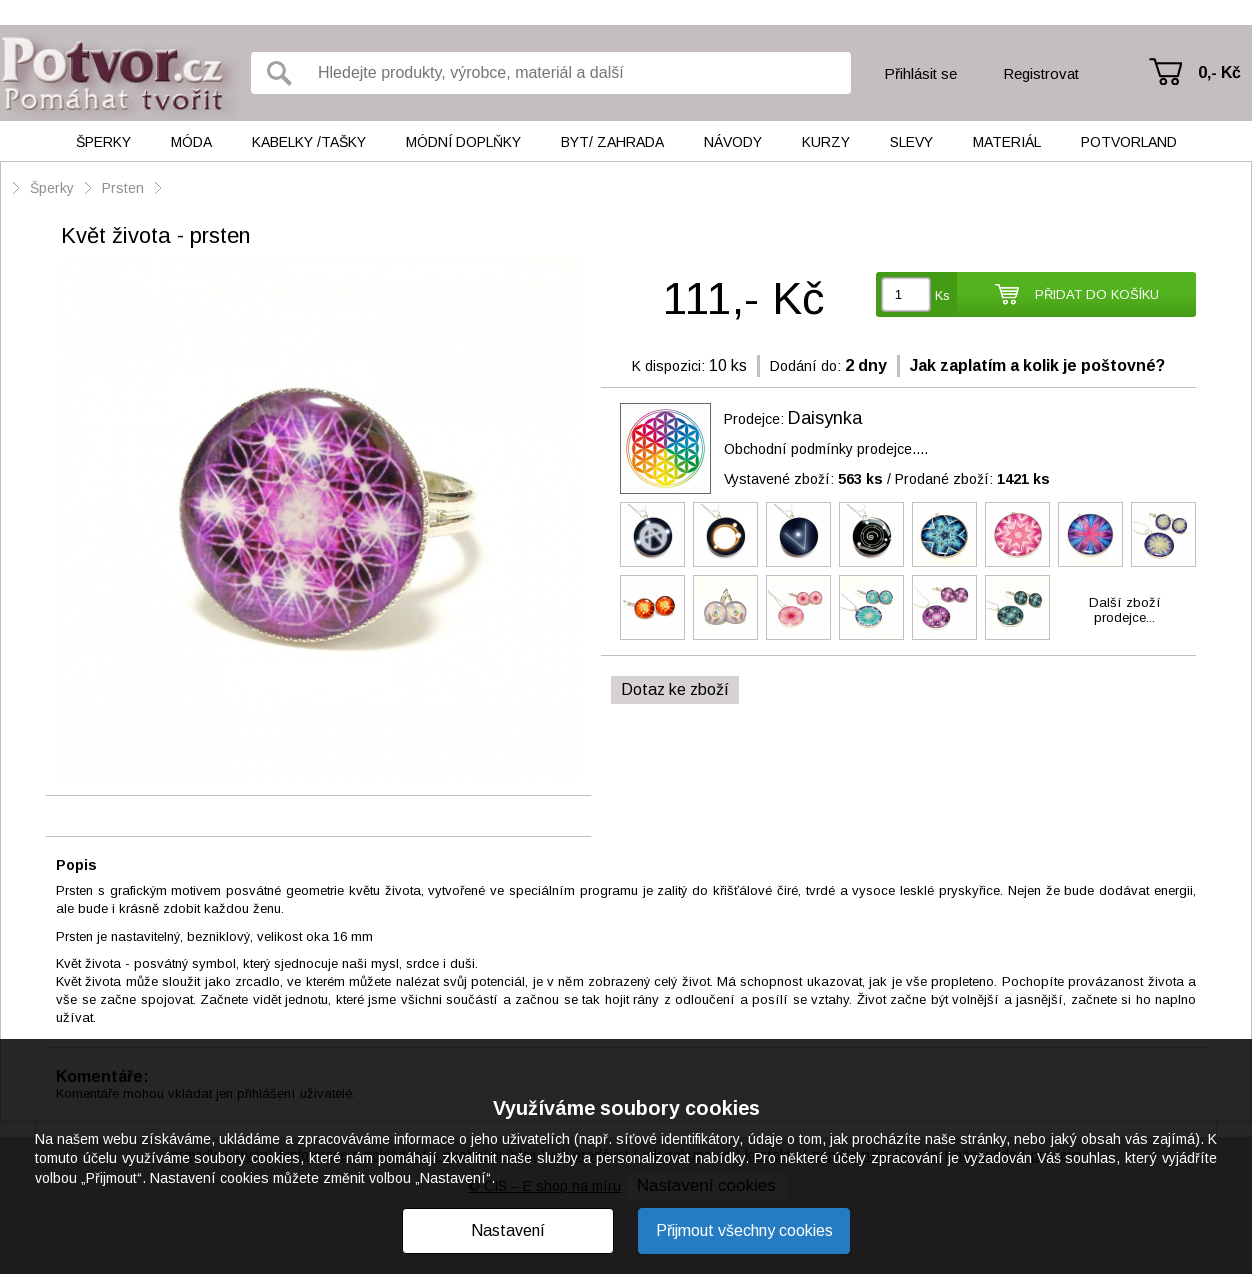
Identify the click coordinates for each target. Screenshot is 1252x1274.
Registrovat (1041, 73)
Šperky (103, 142)
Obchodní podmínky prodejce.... (826, 449)
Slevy (911, 142)
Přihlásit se (920, 73)
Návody (733, 142)
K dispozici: (668, 366)
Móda (191, 142)
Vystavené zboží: (803, 479)
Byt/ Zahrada (612, 142)
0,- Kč (1219, 72)
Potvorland (1129, 142)
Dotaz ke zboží (675, 689)
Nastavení (508, 1230)
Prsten (123, 188)
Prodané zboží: (972, 479)
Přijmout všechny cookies (744, 1230)
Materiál (1007, 142)
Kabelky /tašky (309, 142)
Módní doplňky (463, 142)
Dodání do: (805, 366)
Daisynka (825, 418)
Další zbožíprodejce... (1125, 610)
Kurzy (826, 142)
